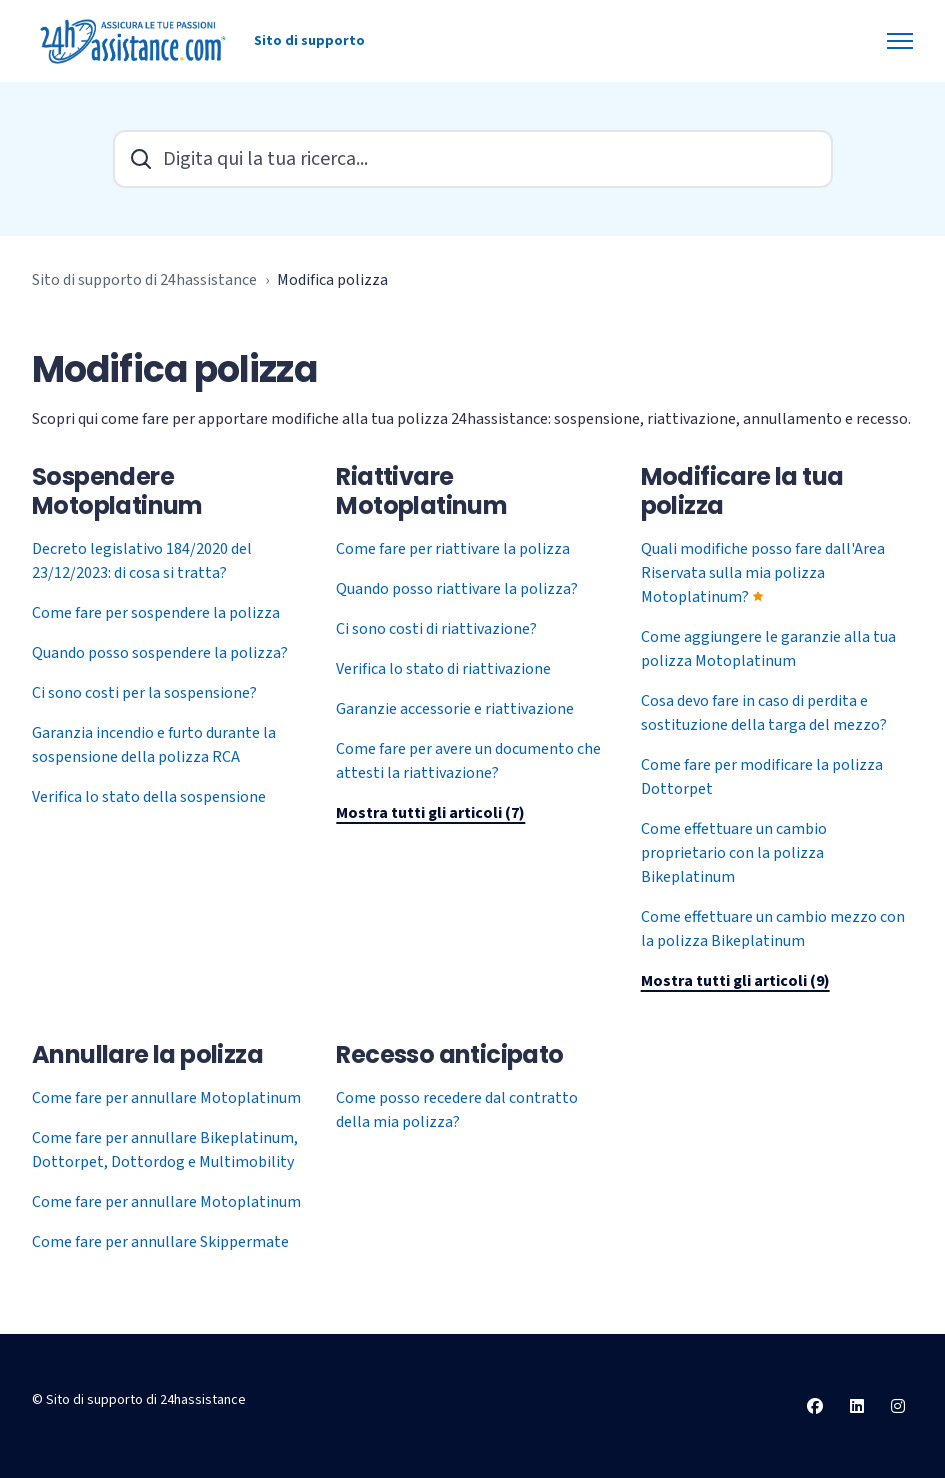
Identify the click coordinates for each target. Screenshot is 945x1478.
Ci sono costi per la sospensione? (144, 693)
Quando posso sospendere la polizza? (160, 653)
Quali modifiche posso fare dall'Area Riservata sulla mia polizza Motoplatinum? (763, 573)
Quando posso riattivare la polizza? (457, 589)
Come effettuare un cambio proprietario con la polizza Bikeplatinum (734, 853)
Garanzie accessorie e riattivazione (455, 709)
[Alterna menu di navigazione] (900, 41)
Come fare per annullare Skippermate (160, 1242)
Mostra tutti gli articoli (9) (735, 981)
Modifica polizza (332, 280)
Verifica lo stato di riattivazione (443, 669)
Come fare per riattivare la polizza (453, 549)
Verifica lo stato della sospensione (149, 797)
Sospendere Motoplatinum (117, 491)
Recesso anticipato (449, 1054)
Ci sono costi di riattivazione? (436, 629)
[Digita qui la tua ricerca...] (473, 159)
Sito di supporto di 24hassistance (144, 280)
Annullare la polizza (147, 1054)
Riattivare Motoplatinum (421, 491)
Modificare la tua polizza (742, 491)
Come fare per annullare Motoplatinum (166, 1098)
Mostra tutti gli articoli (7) (430, 813)
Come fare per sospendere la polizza (156, 613)
